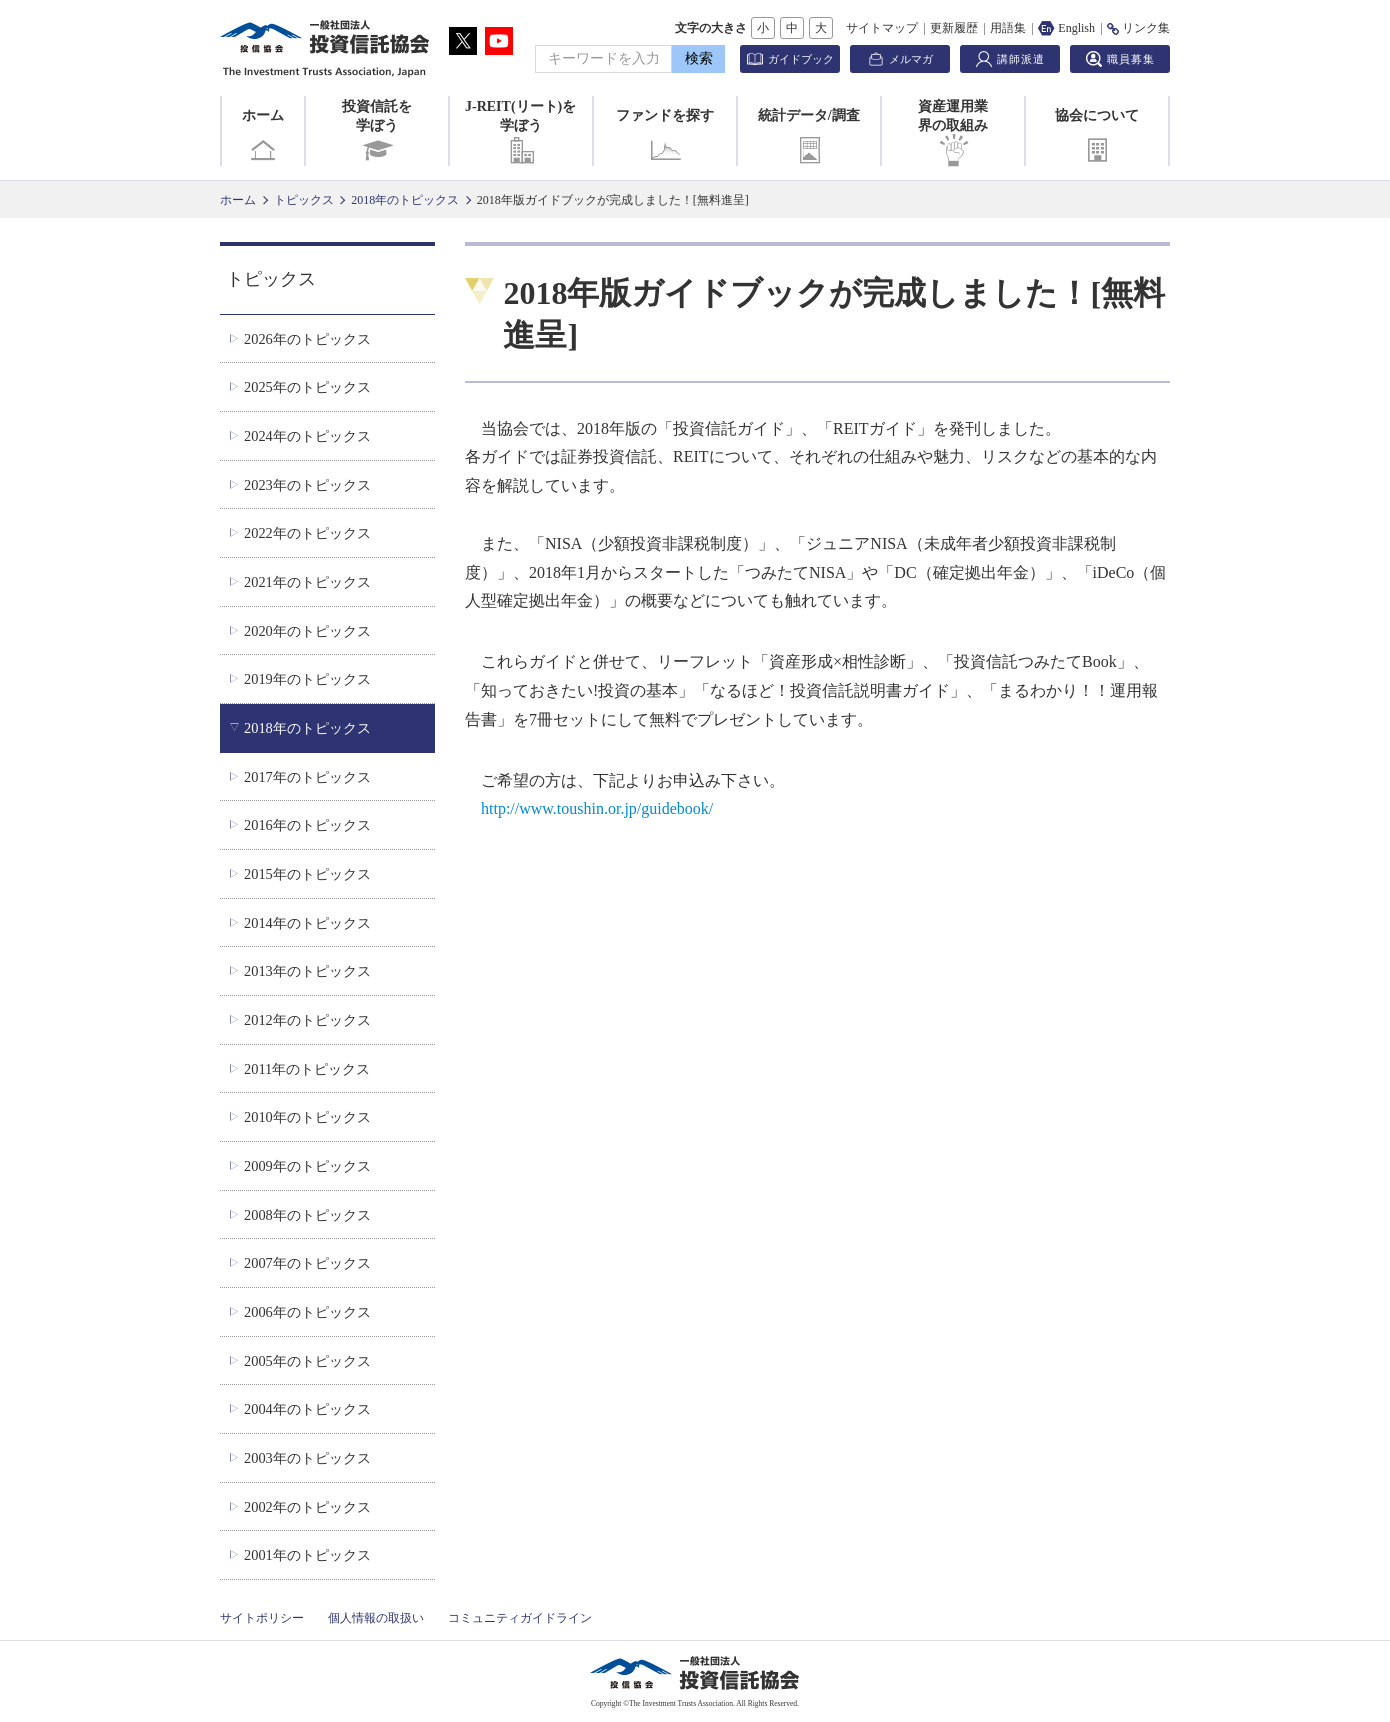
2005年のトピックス (307, 1361)
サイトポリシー (262, 1618)
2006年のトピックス (307, 1312)
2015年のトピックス (307, 874)
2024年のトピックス (307, 436)
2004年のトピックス (307, 1409)
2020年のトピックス (307, 631)
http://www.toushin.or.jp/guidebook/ (597, 808)
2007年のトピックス (307, 1263)
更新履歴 (954, 28)
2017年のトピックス (307, 777)
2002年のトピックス (307, 1507)
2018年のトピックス (405, 200)
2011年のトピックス (307, 1069)
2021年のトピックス (307, 582)
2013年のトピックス (307, 971)
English (1066, 28)
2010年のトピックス (307, 1117)
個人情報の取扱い (376, 1618)
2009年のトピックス (307, 1166)
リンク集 (1138, 28)
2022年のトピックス (307, 533)
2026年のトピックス (307, 339)
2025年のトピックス (307, 387)
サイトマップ (882, 28)
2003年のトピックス (307, 1458)
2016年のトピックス (307, 825)
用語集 (1008, 28)
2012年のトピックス (307, 1020)
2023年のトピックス (307, 485)
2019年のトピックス (307, 679)
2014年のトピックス (307, 923)
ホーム (263, 137)
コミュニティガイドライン (520, 1618)
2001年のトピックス (307, 1555)
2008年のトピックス (307, 1215)
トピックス (304, 200)
